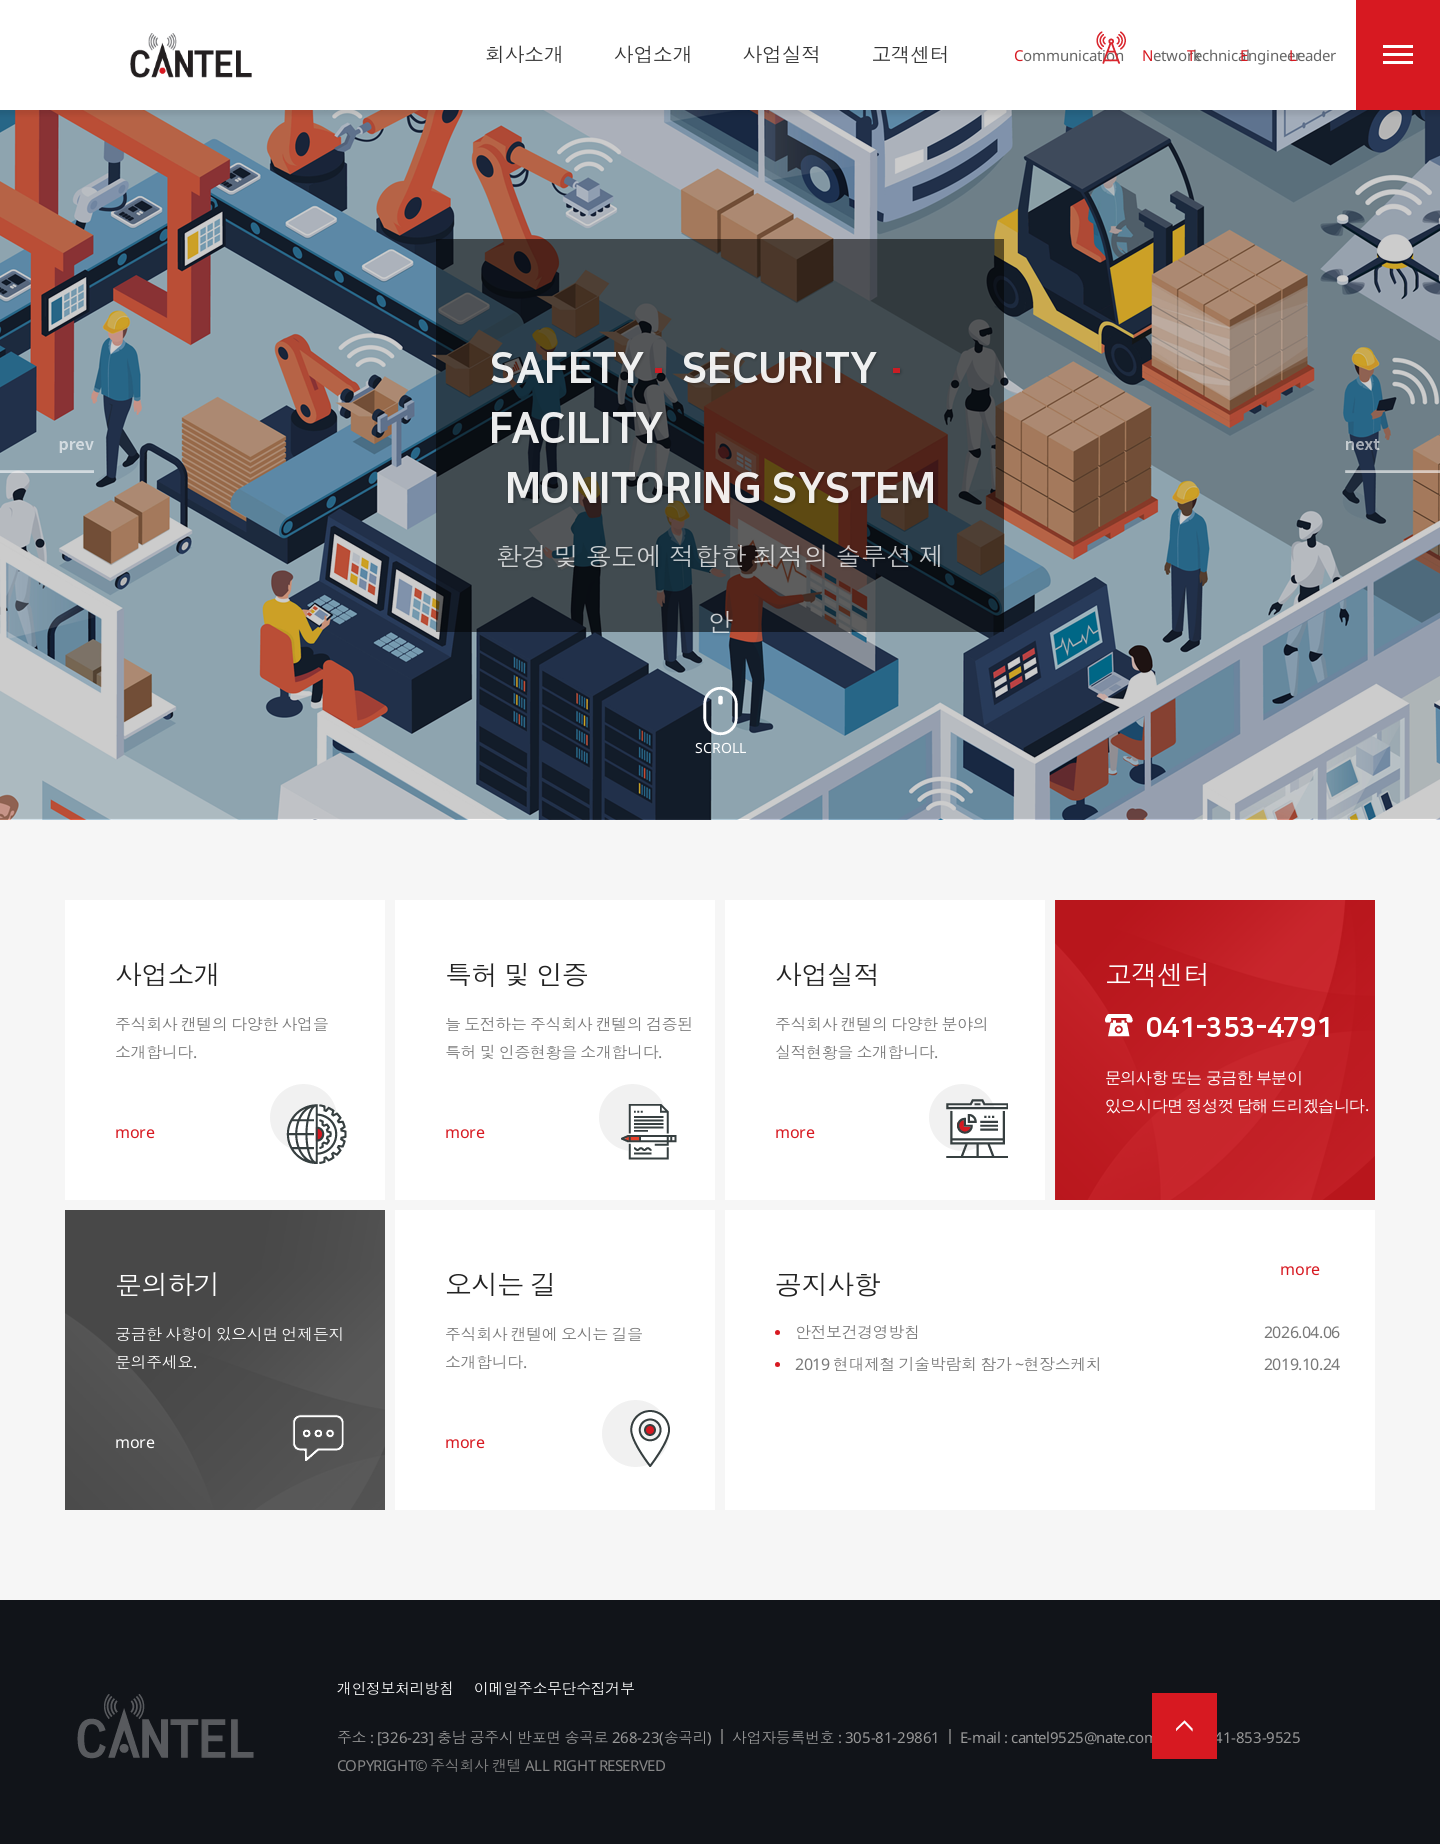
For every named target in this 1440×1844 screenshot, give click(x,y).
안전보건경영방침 (857, 1332)
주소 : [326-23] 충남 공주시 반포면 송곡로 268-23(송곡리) (524, 1737)
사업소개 (653, 54)
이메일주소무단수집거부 (554, 1688)
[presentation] (49, 478)
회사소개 (524, 54)
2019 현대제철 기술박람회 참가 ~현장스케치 (948, 1364)
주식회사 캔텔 (191, 55)
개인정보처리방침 (395, 1688)
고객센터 (910, 54)
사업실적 (782, 54)
